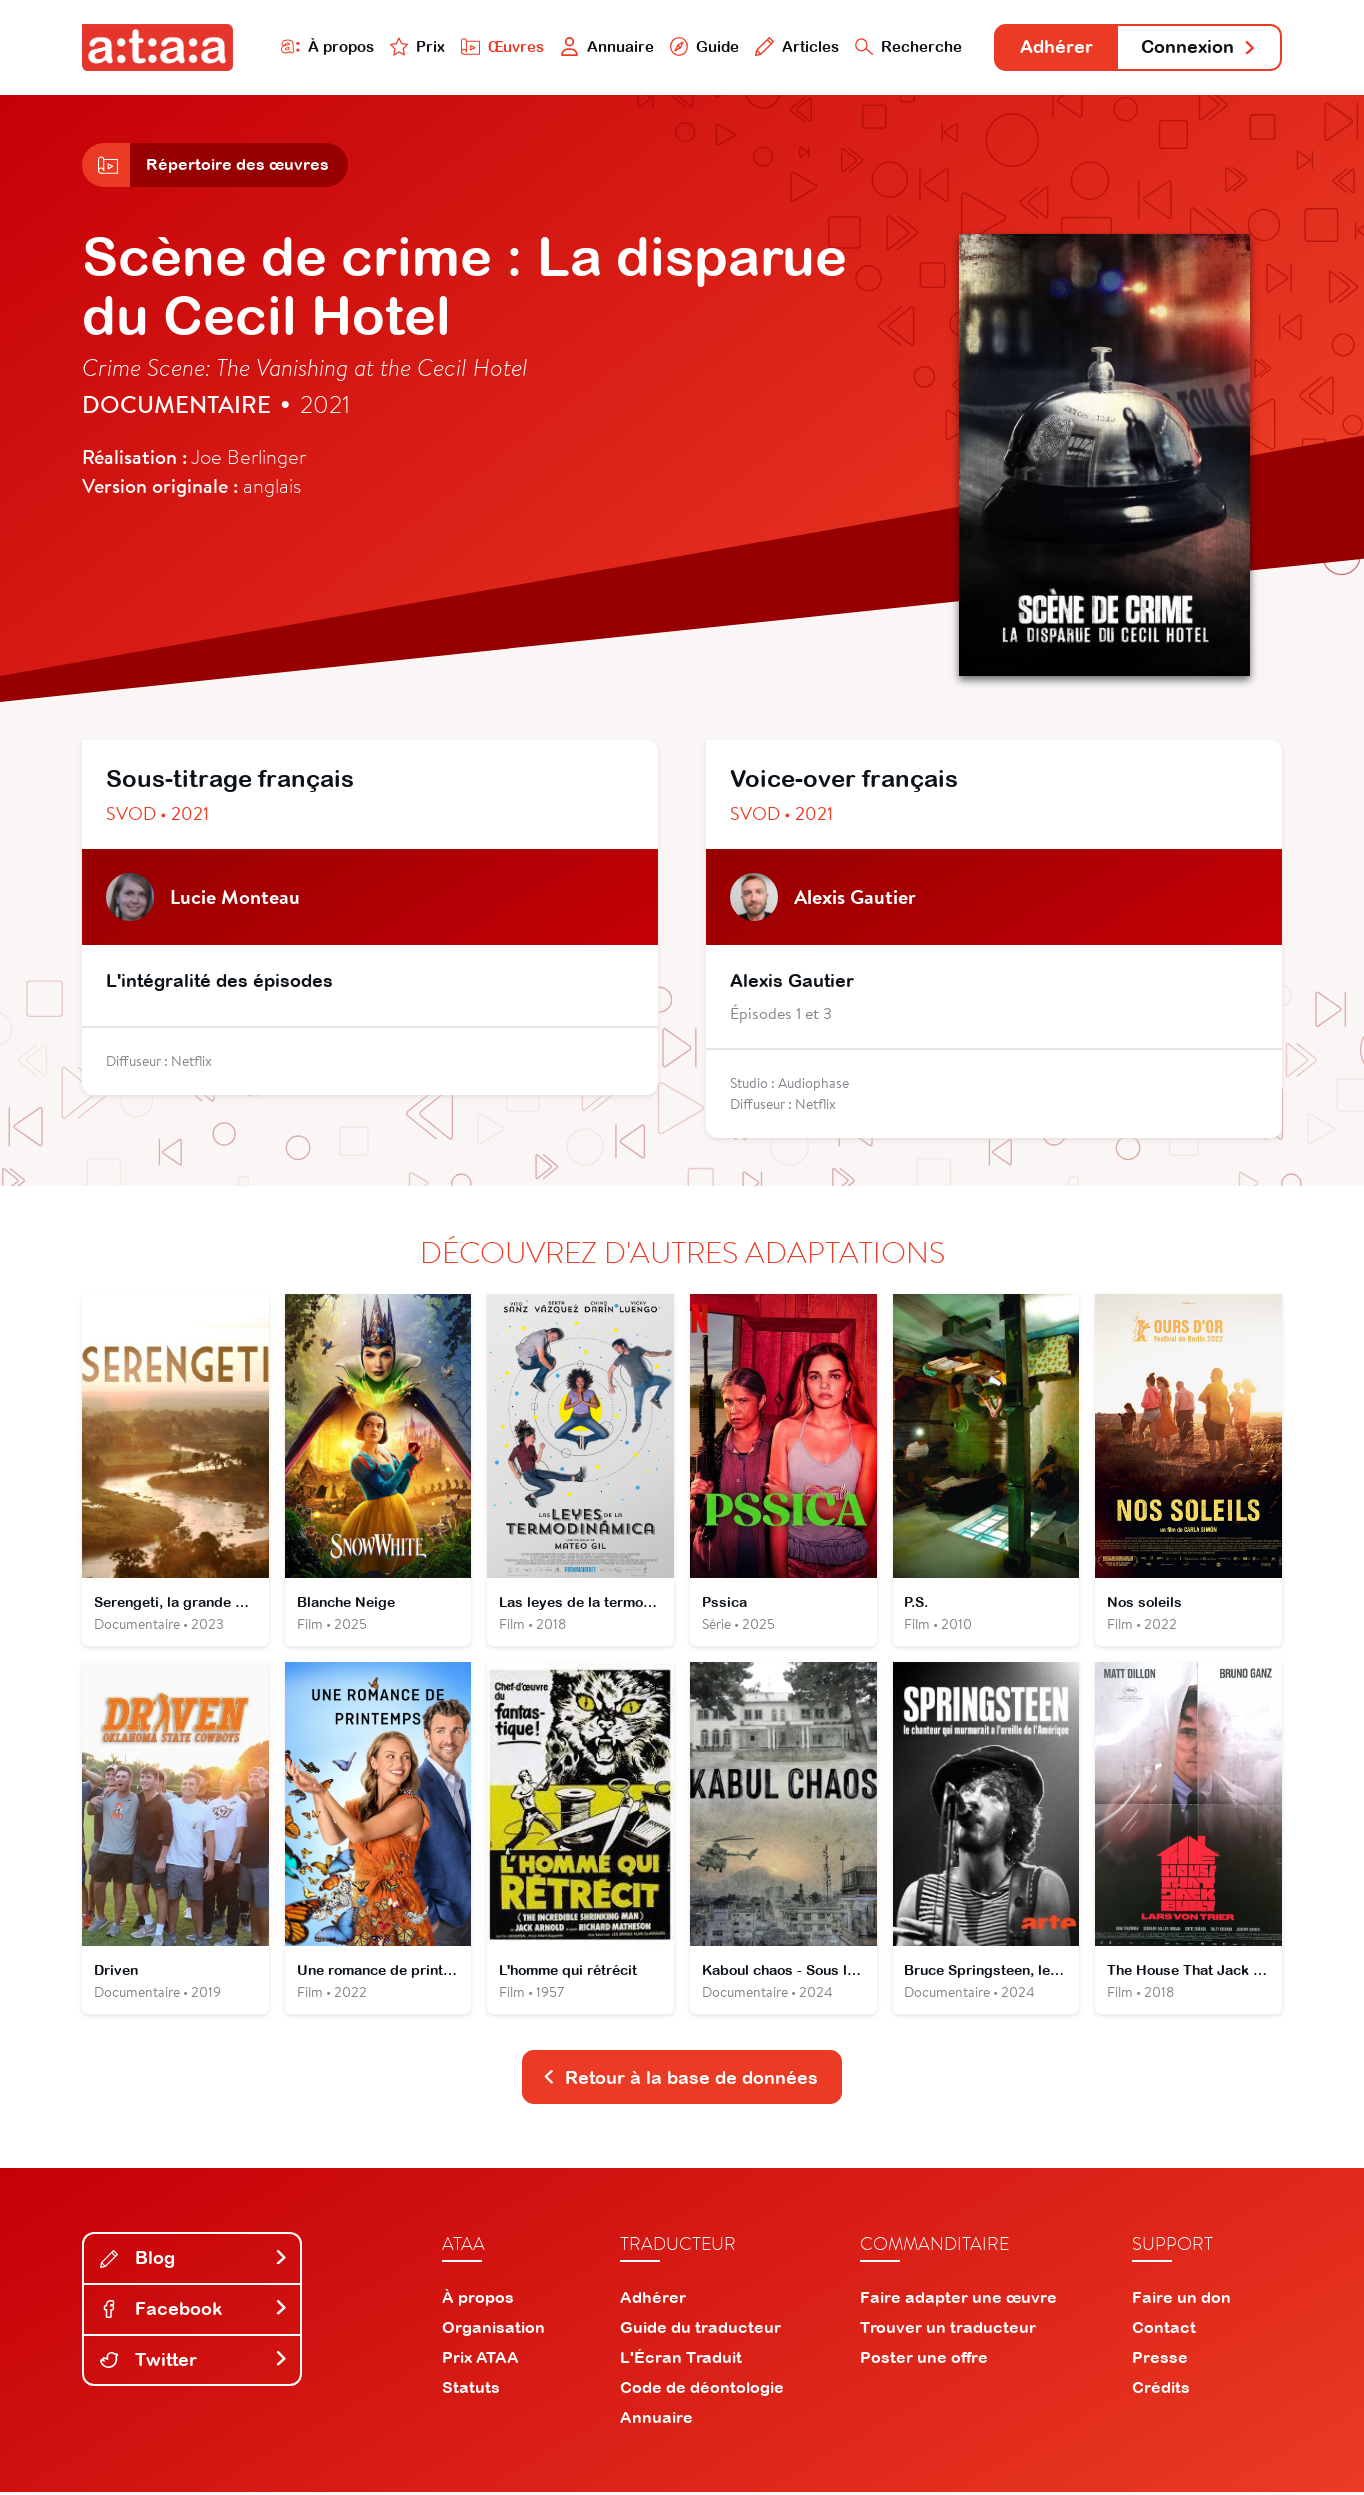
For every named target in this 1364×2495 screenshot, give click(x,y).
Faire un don (1181, 2300)
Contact (1164, 2330)
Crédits (1161, 2390)
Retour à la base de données (680, 2080)
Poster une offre (924, 2360)
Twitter (194, 2362)
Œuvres (499, 46)
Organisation (493, 2330)
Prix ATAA (480, 2360)
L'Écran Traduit (681, 2360)
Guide (701, 46)
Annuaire (604, 46)
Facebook (194, 2312)
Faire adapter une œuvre (958, 2300)
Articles (794, 46)
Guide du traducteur (700, 2330)
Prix (414, 46)
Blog (194, 2261)
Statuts (471, 2390)
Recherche (906, 46)
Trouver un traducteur (948, 2330)
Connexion (1199, 47)
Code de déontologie (702, 2390)
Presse (1160, 2360)
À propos (323, 46)
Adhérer (1054, 47)
